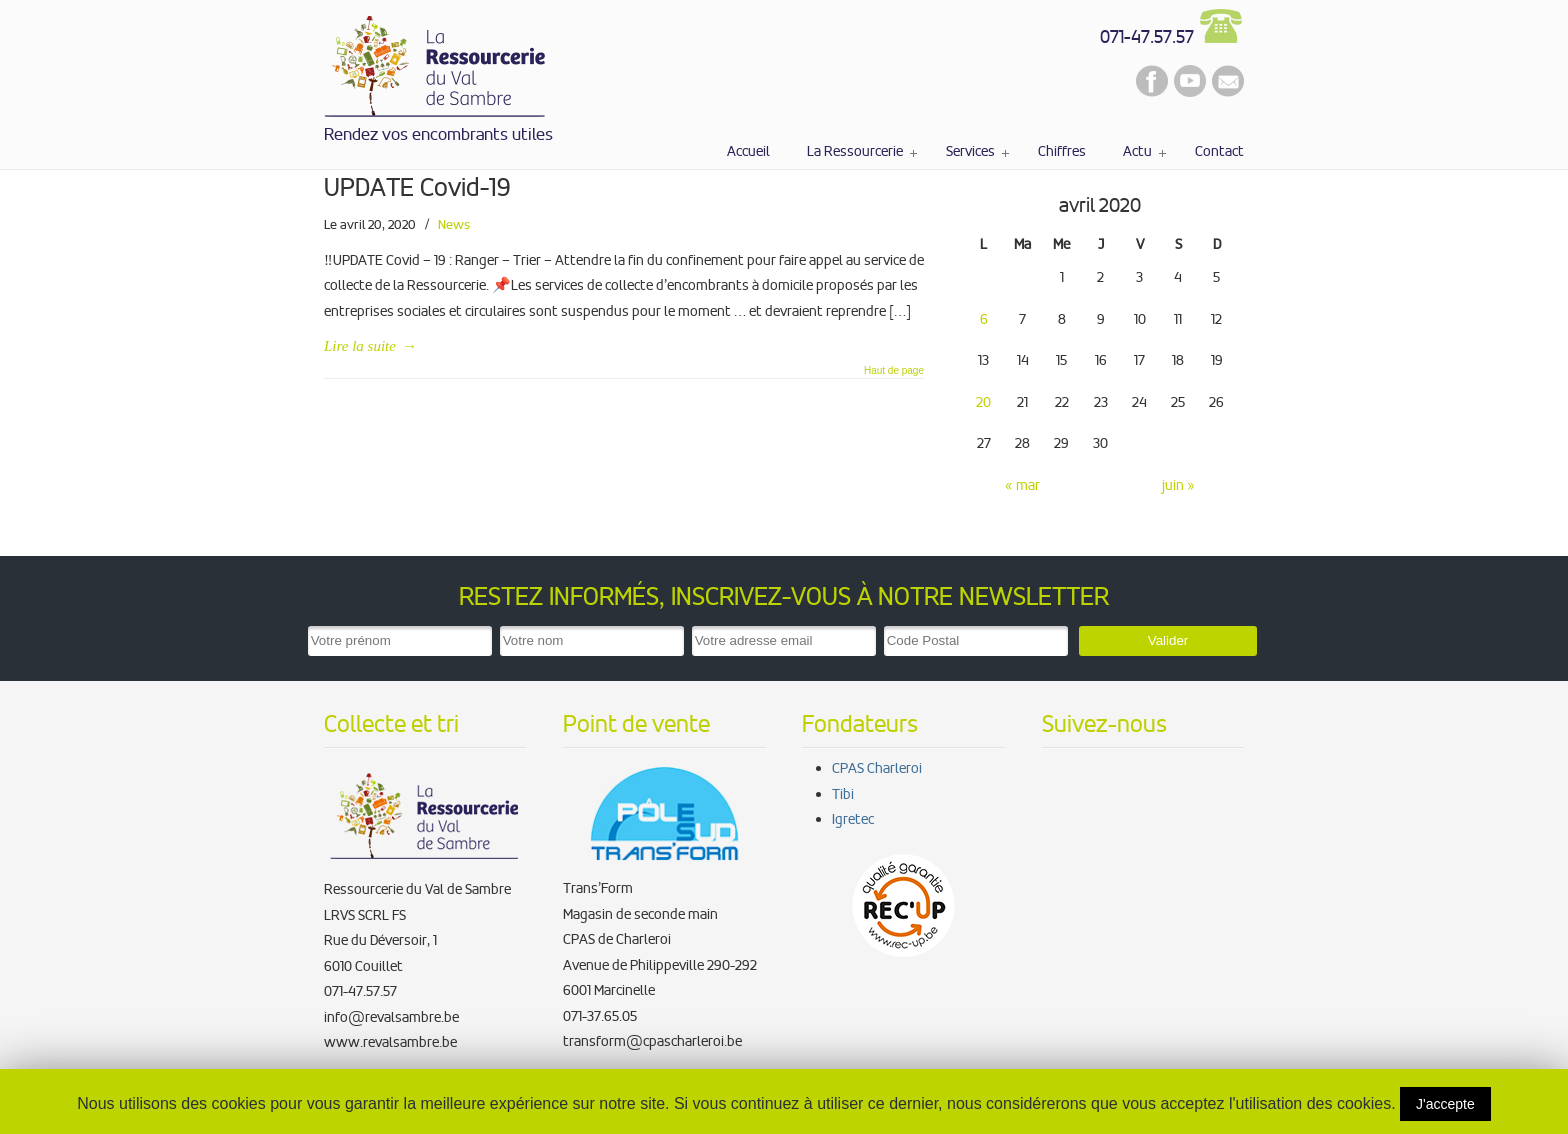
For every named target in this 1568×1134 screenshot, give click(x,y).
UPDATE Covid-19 (417, 187)
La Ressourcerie (436, 62)
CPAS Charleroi (877, 768)
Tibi (843, 794)
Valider (1168, 640)
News (454, 224)
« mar (1022, 485)
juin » (1178, 485)
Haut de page (894, 371)
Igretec (853, 819)
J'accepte (1445, 1104)
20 (983, 402)
